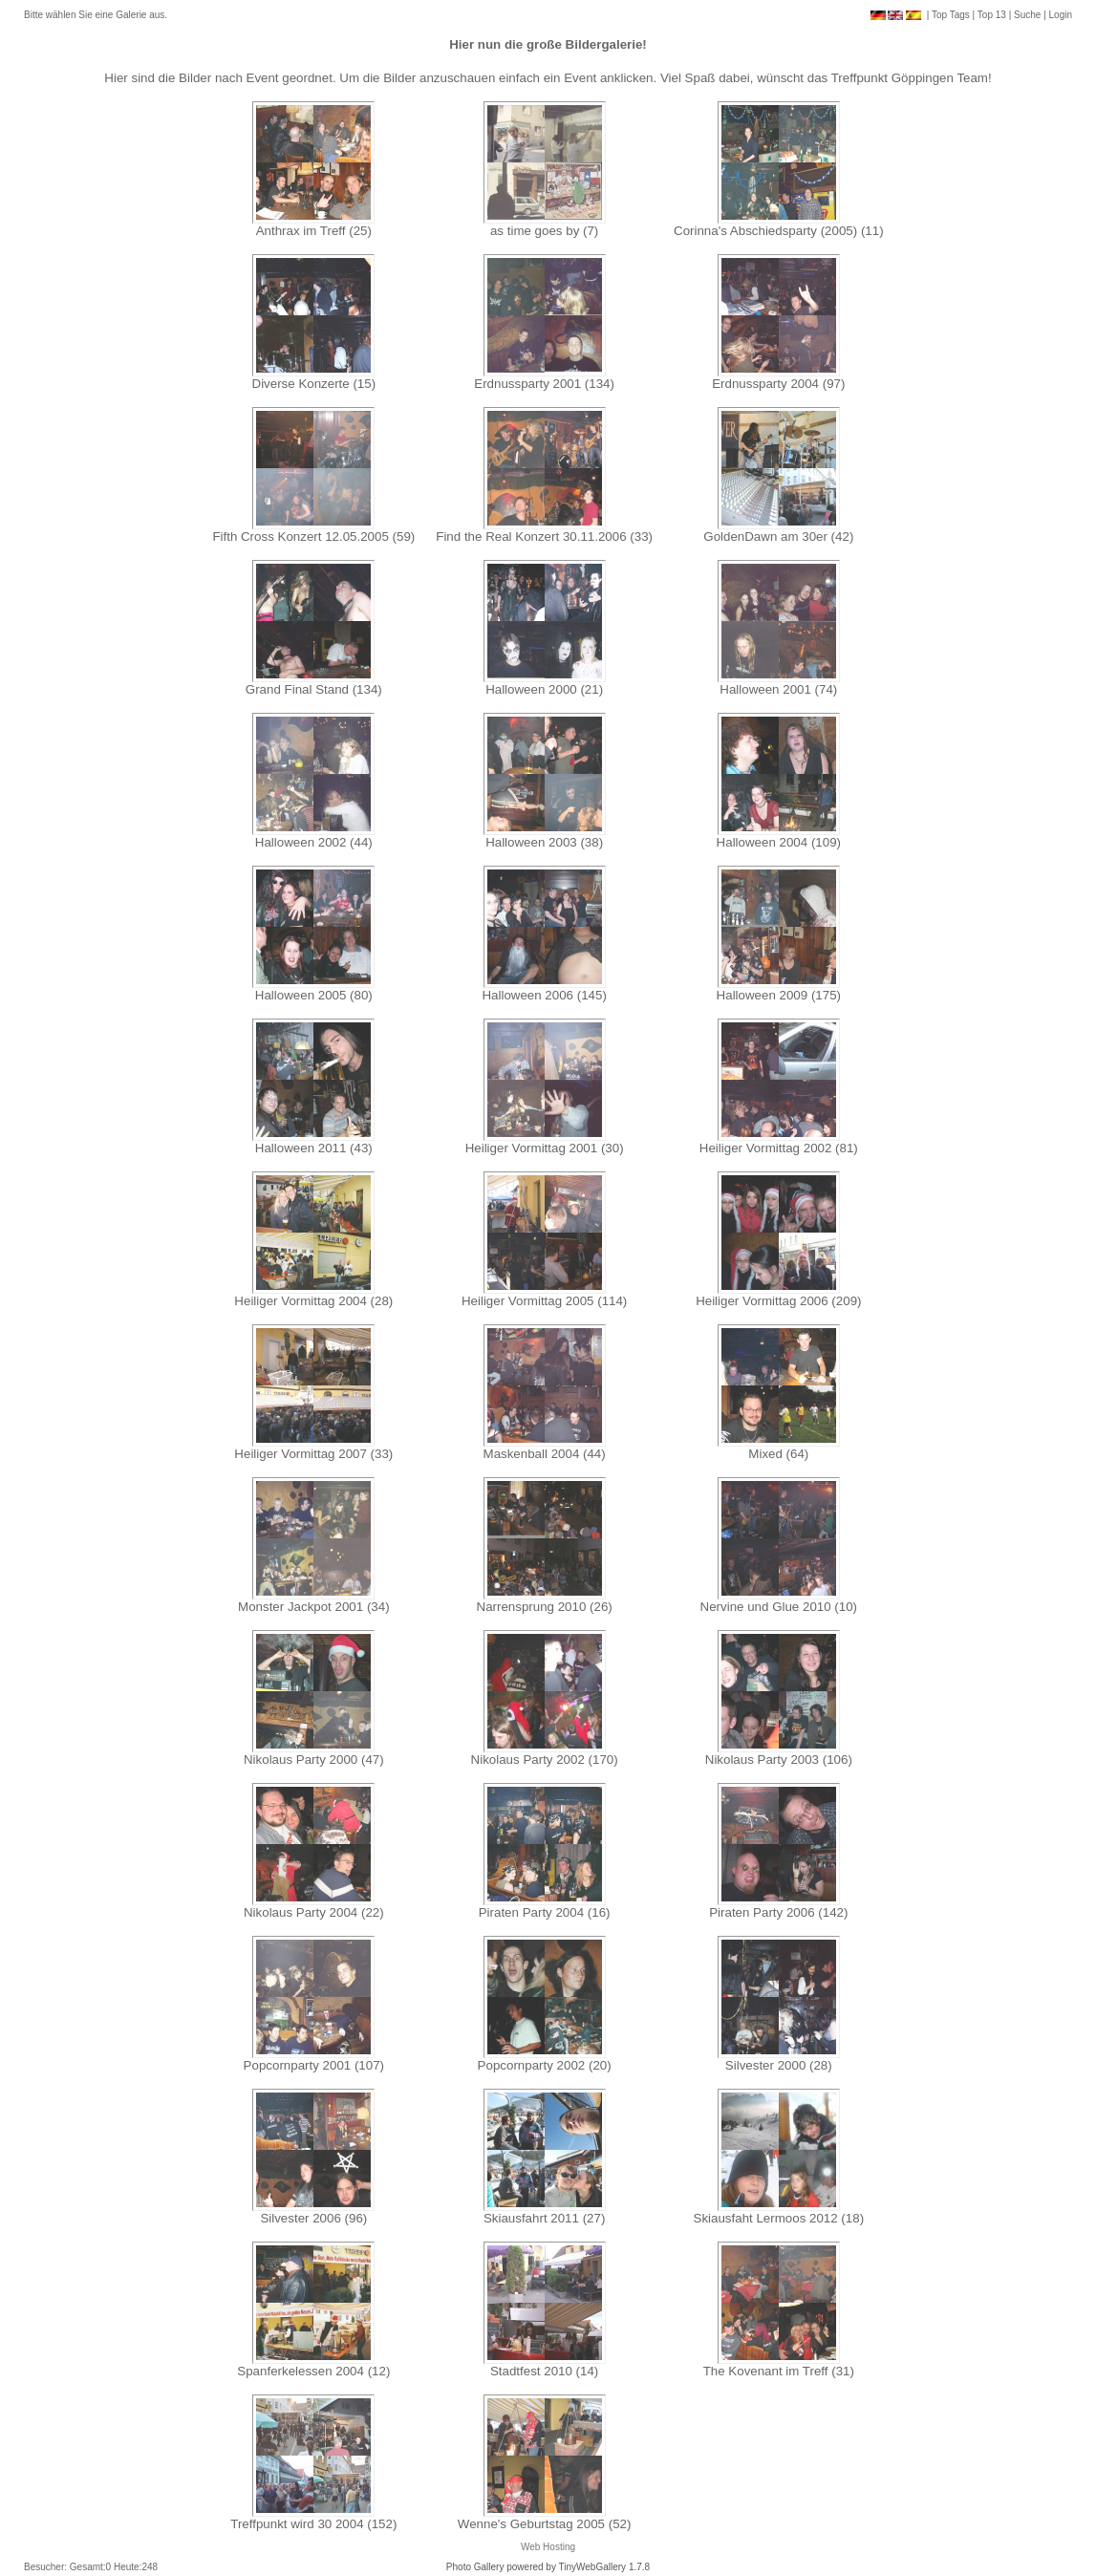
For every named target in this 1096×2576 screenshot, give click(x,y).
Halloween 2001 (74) (778, 689)
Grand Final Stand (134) (314, 689)
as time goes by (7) (544, 231)
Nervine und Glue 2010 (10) (778, 1606)
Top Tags (951, 15)
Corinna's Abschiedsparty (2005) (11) (779, 231)
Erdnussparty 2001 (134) (544, 383)
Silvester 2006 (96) (313, 2218)
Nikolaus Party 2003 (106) (778, 1759)
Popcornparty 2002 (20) (545, 2065)
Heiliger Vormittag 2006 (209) (778, 1301)
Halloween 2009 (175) (779, 995)
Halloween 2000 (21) (544, 689)
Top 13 (992, 15)
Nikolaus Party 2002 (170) (544, 1759)
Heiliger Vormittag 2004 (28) (313, 1301)
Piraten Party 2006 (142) (778, 1912)
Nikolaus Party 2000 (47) (314, 1759)
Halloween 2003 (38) (544, 842)
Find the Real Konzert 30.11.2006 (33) (544, 536)
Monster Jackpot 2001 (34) (314, 1606)
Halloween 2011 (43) (314, 1148)
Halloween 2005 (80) (314, 995)
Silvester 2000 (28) (778, 2065)
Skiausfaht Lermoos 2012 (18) (779, 2218)
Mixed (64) (778, 1454)
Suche (1027, 15)
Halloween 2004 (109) (779, 842)
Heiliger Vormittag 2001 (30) (544, 1148)
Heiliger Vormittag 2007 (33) (313, 1454)
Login (1060, 15)
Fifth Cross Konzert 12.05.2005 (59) (313, 536)
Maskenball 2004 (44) (545, 1454)
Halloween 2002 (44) (314, 842)
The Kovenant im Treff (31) (778, 2371)
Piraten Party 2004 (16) (545, 1912)
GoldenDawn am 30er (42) (778, 536)
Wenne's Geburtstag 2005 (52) (545, 2524)
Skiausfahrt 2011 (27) (544, 2218)
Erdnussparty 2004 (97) (778, 383)
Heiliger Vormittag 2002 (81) (778, 1148)
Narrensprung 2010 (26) (544, 1606)
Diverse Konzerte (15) (314, 383)
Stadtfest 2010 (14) (544, 2371)
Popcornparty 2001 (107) (314, 2065)
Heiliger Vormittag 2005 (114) (544, 1301)
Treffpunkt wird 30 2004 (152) (313, 2524)
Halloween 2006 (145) (544, 995)
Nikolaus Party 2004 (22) (314, 1912)
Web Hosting (548, 2547)
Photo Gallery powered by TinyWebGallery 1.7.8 (548, 2567)
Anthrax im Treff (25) (314, 231)
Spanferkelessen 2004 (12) (313, 2371)
